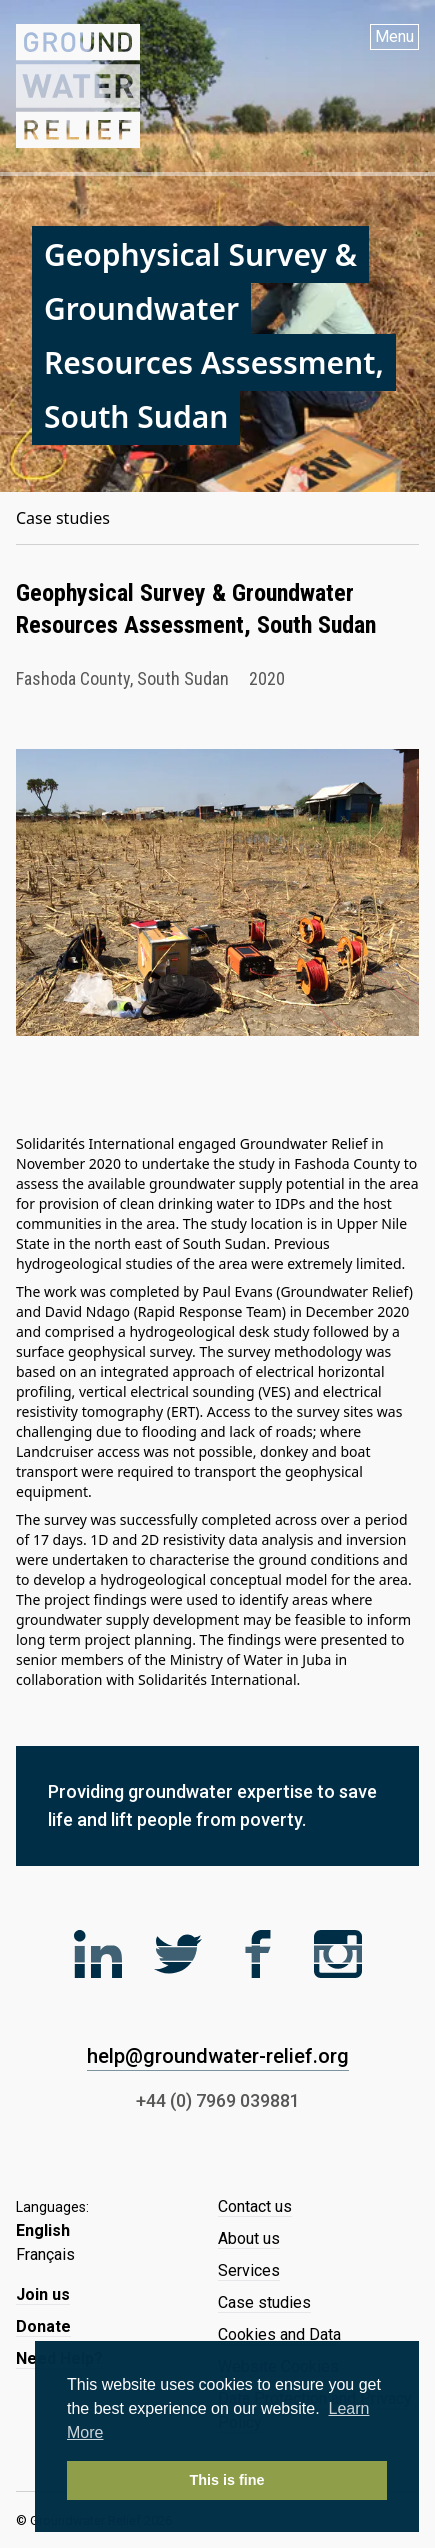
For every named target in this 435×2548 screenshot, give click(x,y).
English (43, 2230)
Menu (394, 36)
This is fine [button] (226, 2480)
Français (45, 2254)
